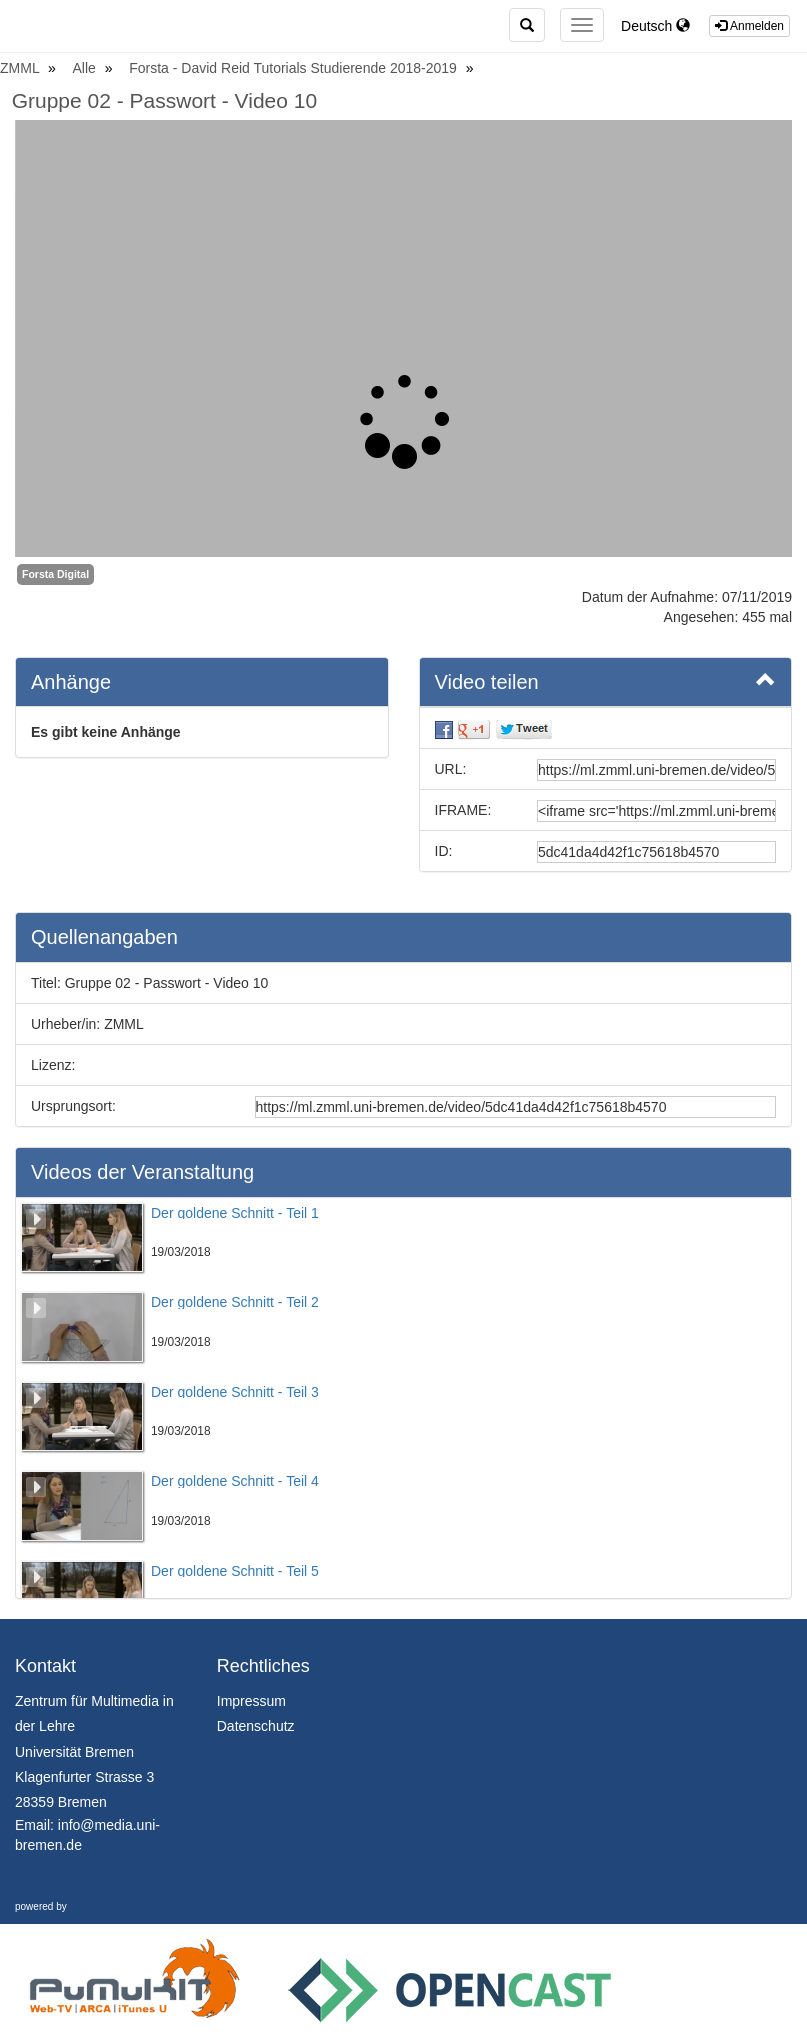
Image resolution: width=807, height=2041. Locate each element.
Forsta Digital (55, 574)
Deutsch (655, 26)
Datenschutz (256, 1726)
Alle (86, 68)
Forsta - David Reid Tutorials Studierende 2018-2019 (295, 68)
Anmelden (749, 26)
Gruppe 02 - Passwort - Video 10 (164, 100)
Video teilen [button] (606, 681)
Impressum (251, 1701)
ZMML (21, 68)
